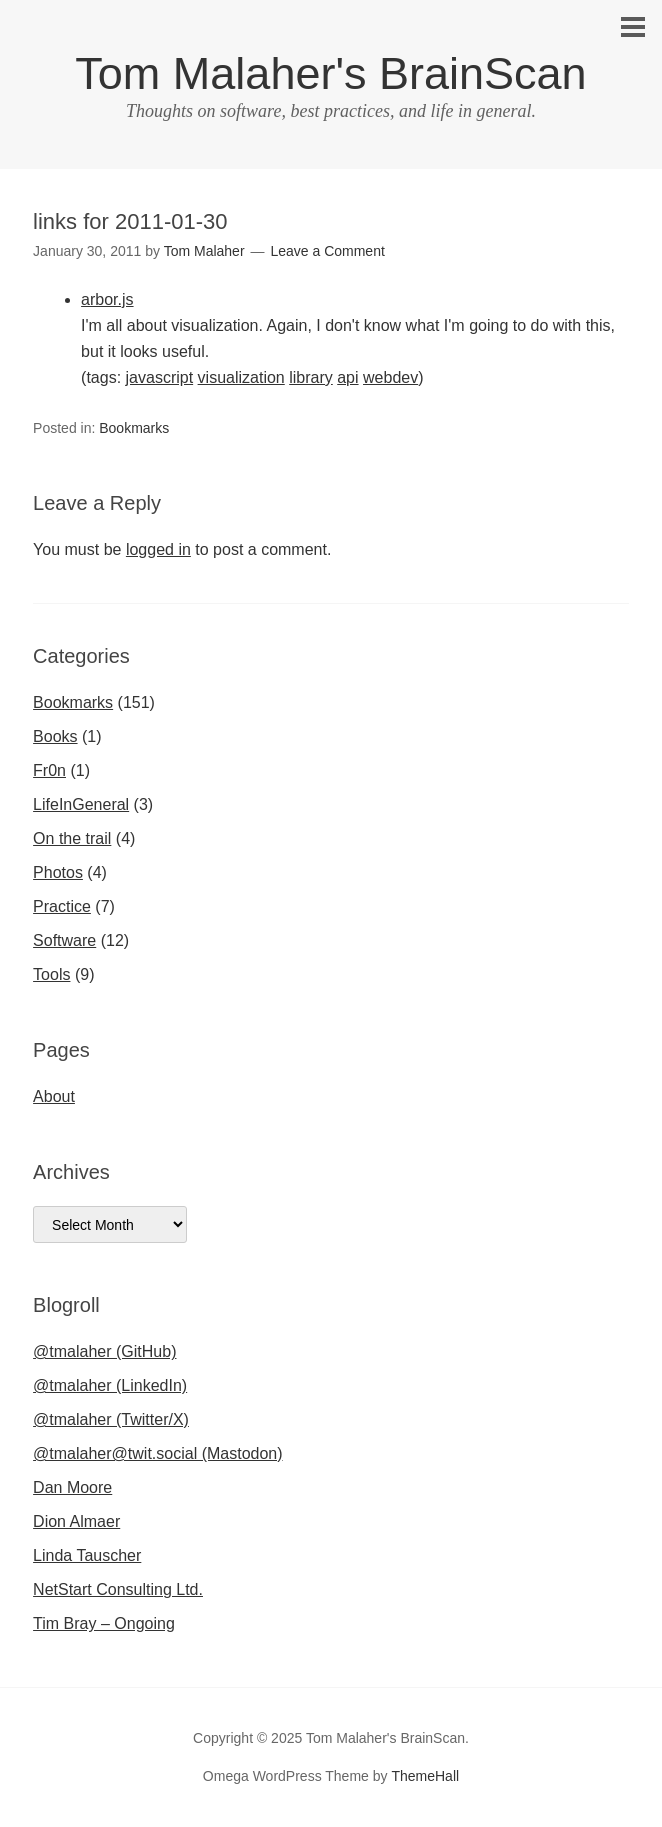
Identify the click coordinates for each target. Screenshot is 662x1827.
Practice (62, 906)
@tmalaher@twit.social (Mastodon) (157, 1453)
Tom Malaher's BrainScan (330, 73)
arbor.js (107, 299)
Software (64, 940)
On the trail (72, 838)
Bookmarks (134, 428)
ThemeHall (425, 1776)
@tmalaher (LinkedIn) (110, 1385)
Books (55, 736)
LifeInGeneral (81, 804)
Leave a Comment (327, 251)
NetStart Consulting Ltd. (118, 1589)
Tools (51, 974)
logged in (158, 549)
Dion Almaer (76, 1521)
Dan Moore (72, 1487)
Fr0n (49, 770)
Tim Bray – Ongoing (104, 1623)
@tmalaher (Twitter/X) (111, 1419)
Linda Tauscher (87, 1555)
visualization (241, 377)
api (347, 377)
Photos (58, 872)
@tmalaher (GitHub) (104, 1351)
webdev (390, 377)
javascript (160, 377)
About (54, 1096)
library (311, 377)
